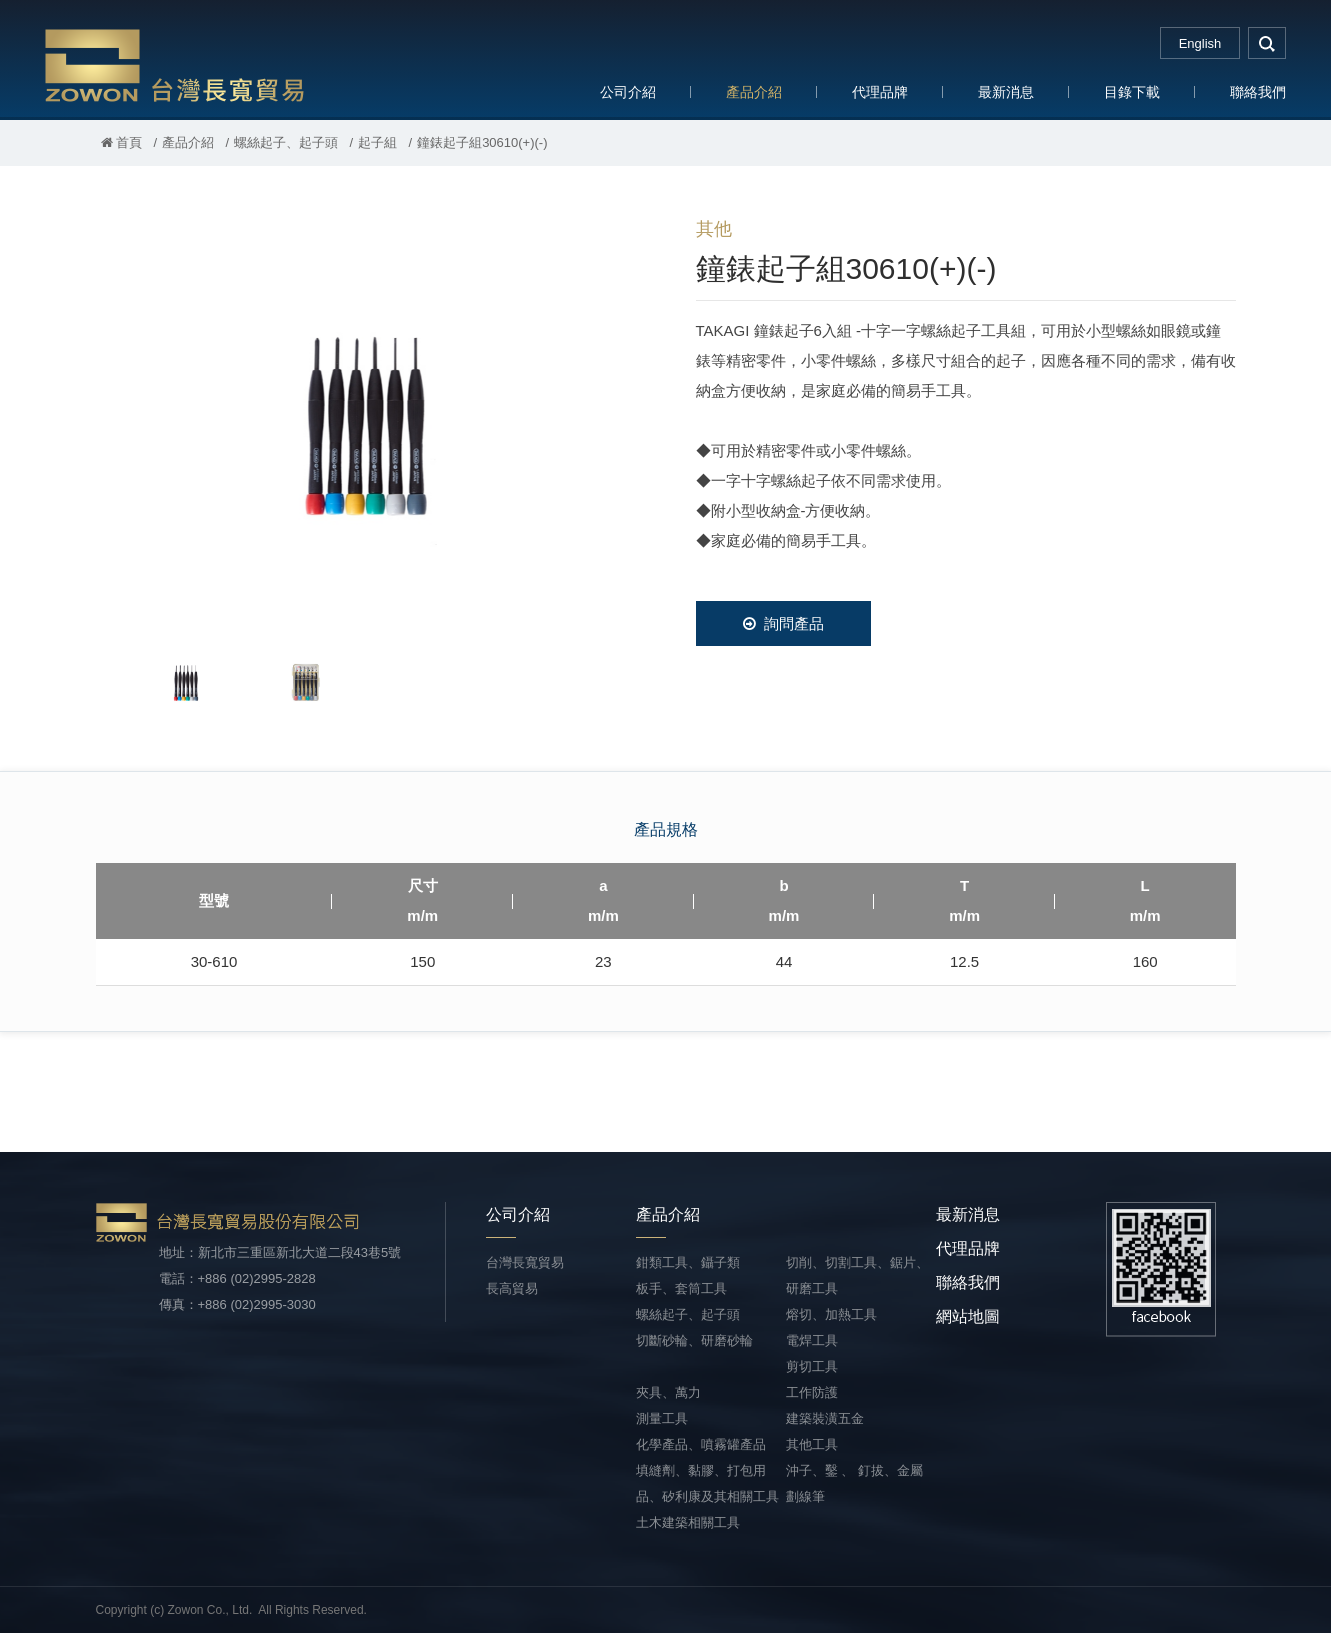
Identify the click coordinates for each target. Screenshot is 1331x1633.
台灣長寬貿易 (175, 64)
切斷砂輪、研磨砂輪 (694, 1340)
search (1267, 43)
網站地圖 (968, 1316)
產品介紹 (754, 92)
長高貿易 (512, 1288)
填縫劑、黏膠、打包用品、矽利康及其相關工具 (707, 1483)
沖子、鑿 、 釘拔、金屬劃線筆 (854, 1483)
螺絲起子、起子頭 (286, 142)
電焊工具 (812, 1340)
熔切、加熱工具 (831, 1314)
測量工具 (662, 1418)
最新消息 (1006, 92)
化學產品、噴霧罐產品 (701, 1444)
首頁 (122, 142)
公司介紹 (628, 92)
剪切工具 (812, 1366)
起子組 (377, 142)
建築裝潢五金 (825, 1418)
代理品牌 (880, 92)
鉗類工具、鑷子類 (688, 1262)
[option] (366, 416)
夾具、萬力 (668, 1392)
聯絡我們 (1258, 92)
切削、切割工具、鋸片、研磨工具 (857, 1275)
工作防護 (812, 1392)
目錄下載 (1132, 92)
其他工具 (812, 1444)
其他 (714, 229)
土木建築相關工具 (688, 1522)
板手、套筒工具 (681, 1288)
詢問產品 (783, 623)
